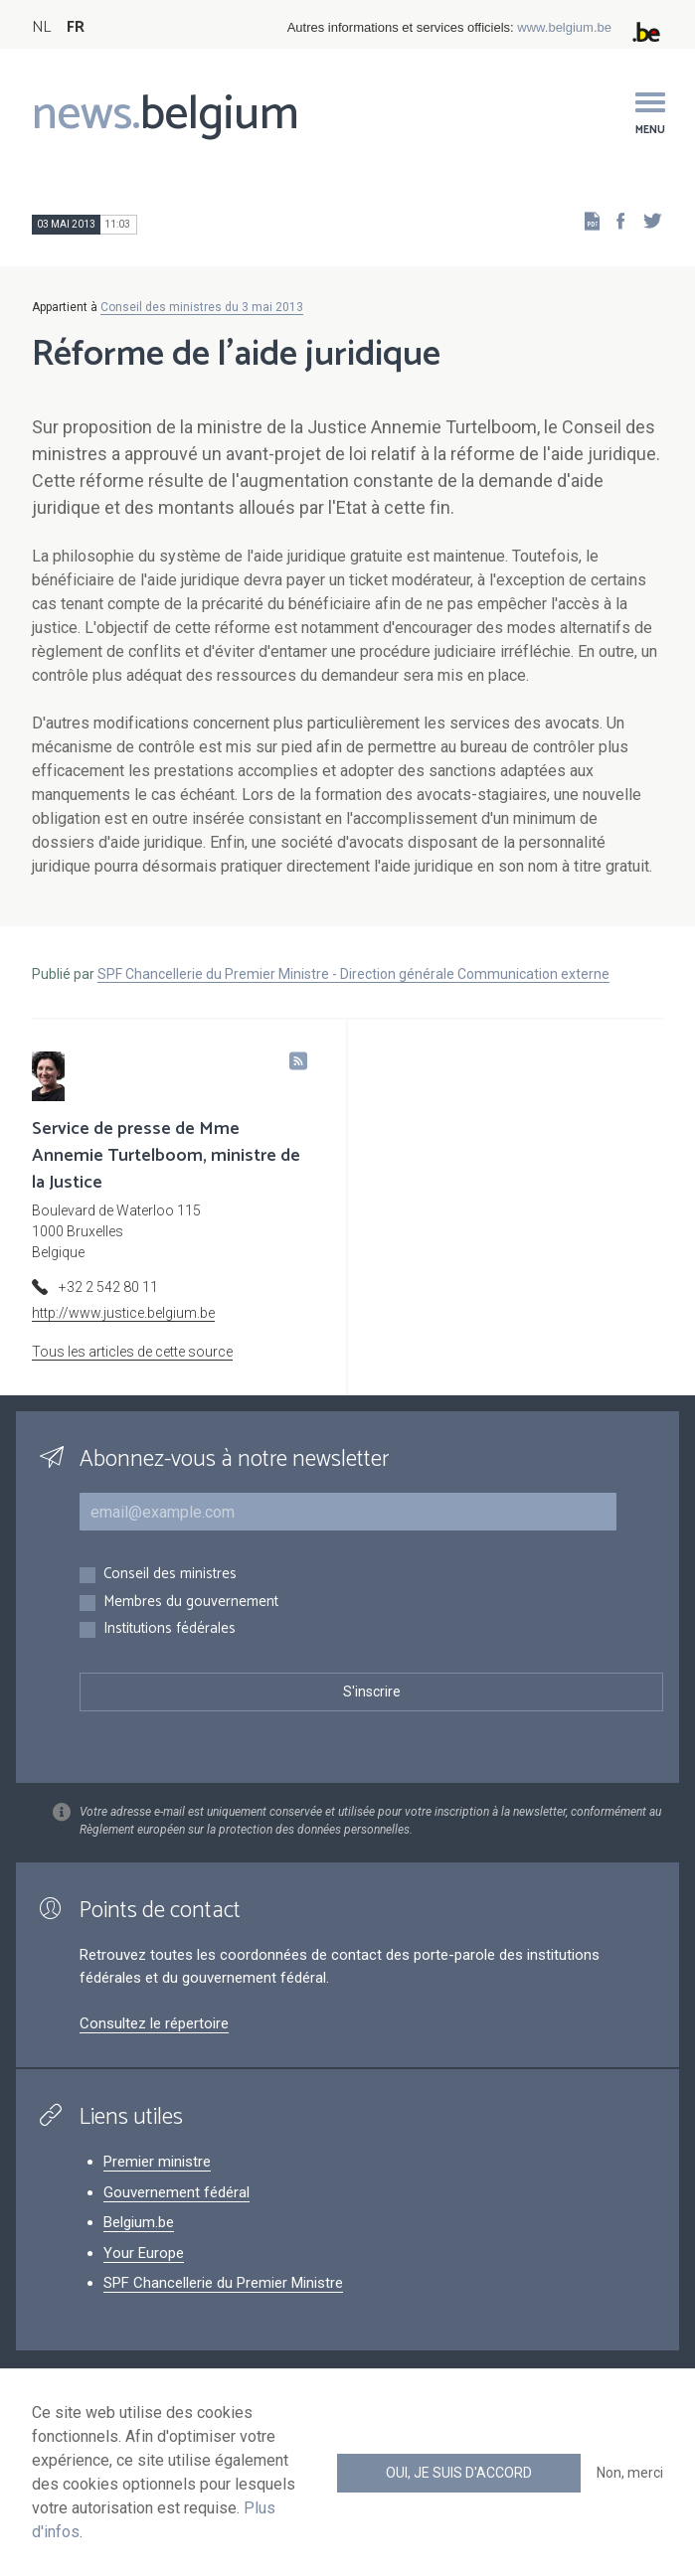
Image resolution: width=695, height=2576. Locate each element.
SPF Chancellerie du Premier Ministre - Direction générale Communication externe (353, 974)
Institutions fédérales (169, 1629)
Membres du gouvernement (190, 1602)
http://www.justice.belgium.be (123, 1313)
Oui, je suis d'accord (459, 2473)
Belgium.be (138, 2222)
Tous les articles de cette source (132, 1352)
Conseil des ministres (170, 1574)
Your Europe (143, 2253)
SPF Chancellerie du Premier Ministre (223, 2283)
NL (41, 27)
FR (76, 27)
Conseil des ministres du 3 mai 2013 (201, 307)
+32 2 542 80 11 (108, 1287)
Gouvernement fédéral (176, 2192)
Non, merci (630, 2473)
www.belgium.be (564, 27)
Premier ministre (157, 2162)
